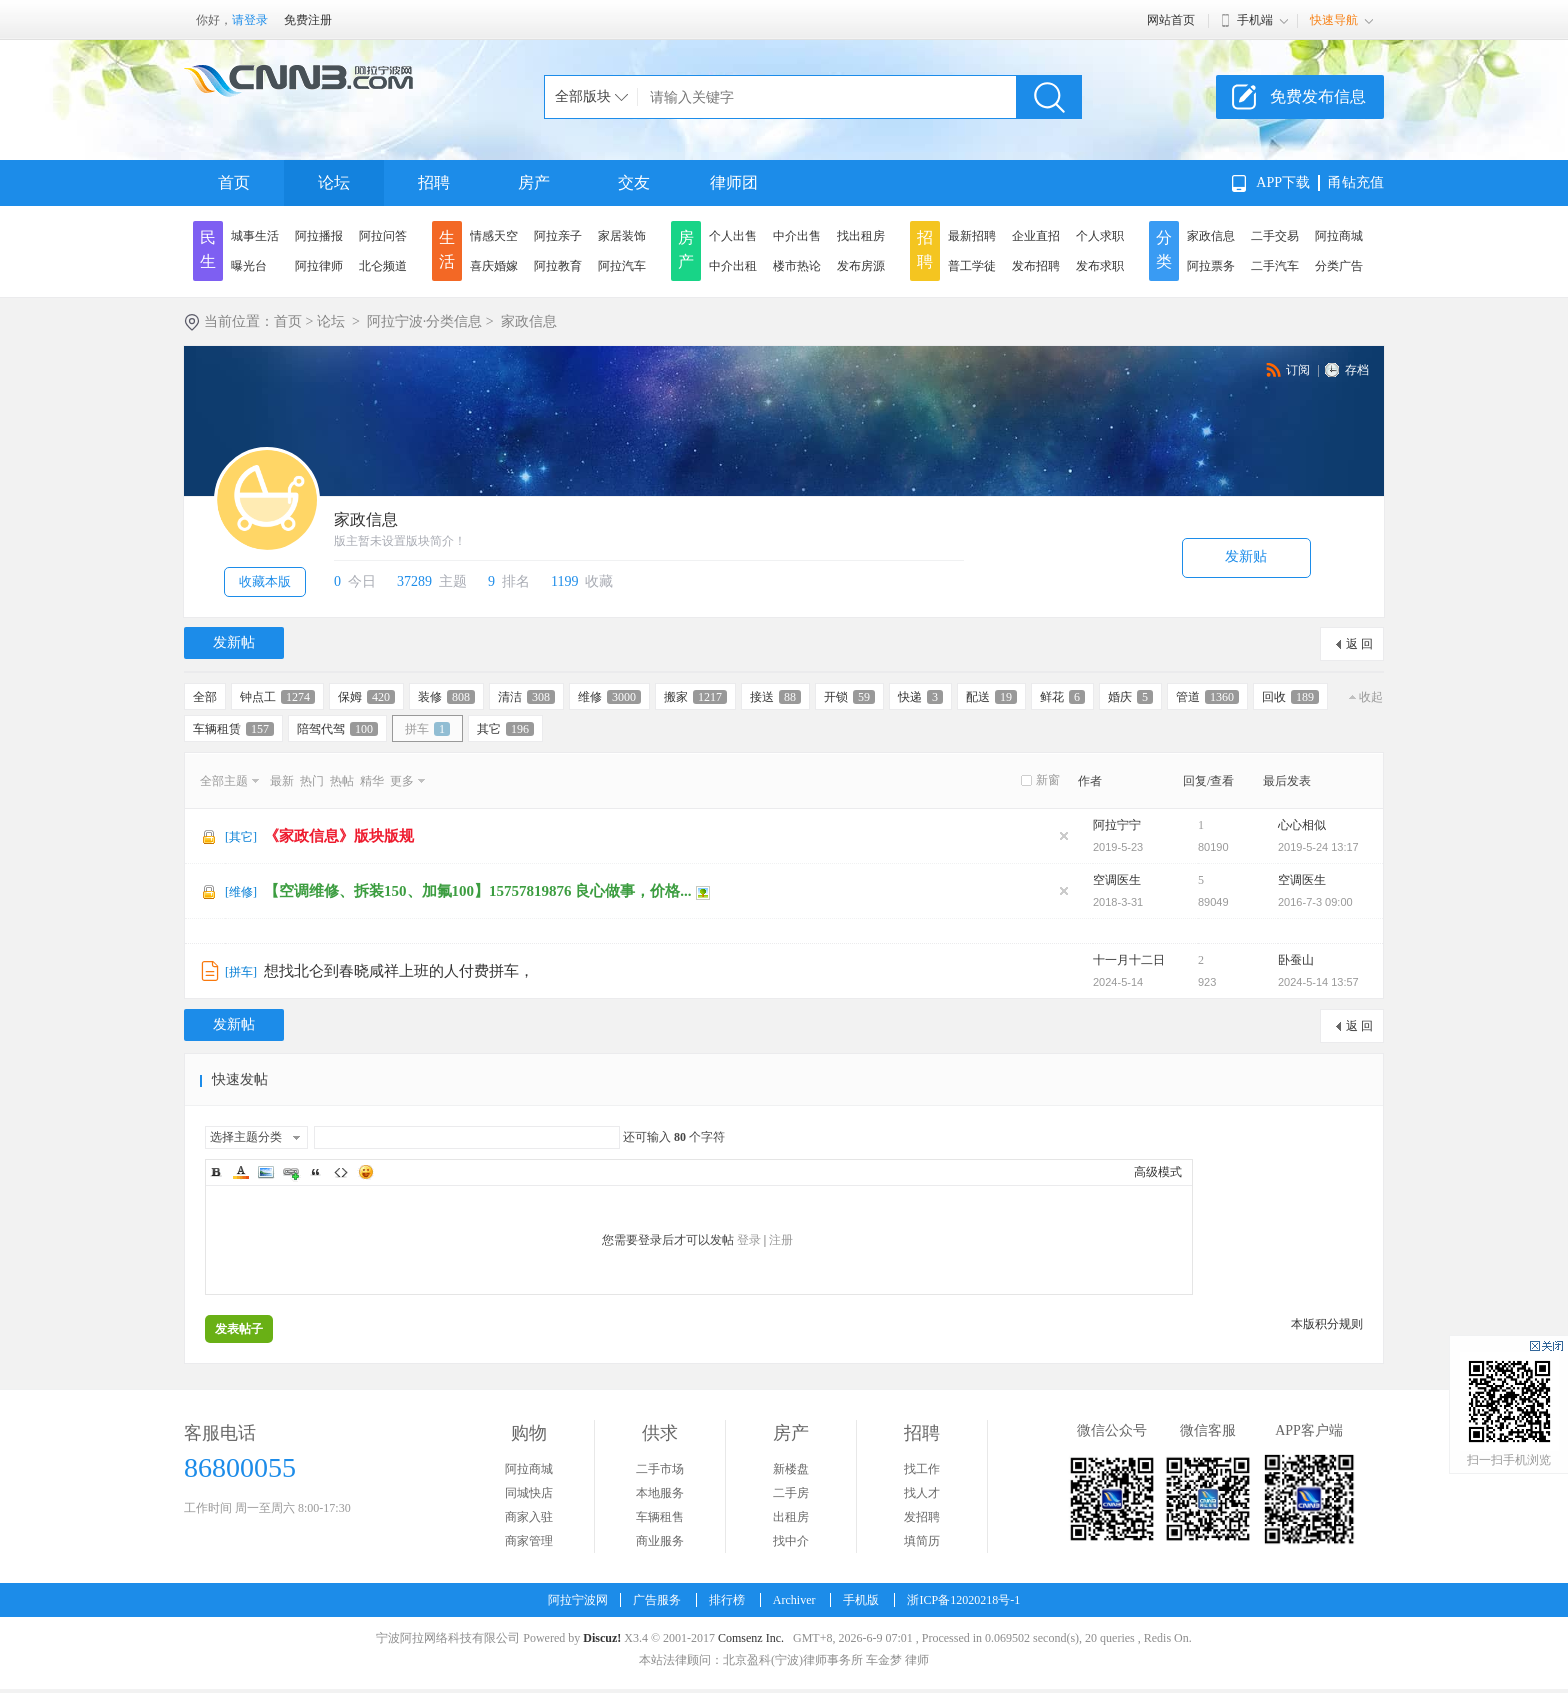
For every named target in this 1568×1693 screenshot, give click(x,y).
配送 (991, 697)
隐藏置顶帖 (1064, 836)
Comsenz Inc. (751, 1638)
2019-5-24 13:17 (1318, 847)
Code (341, 1172)
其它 (505, 729)
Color (241, 1172)
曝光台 (249, 266)
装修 (446, 697)
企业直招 (1036, 236)
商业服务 (660, 1541)
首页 (234, 182)
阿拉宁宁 (1117, 825)
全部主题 (224, 781)
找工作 (922, 1469)
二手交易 (1275, 236)
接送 (775, 697)
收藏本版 (265, 581)
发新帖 (234, 642)
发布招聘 (1036, 266)
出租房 (791, 1517)
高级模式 (1158, 1172)
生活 (447, 249)
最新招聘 (972, 236)
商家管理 (529, 1541)
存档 (1357, 370)
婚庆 (1130, 697)
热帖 (342, 781)
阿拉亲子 (558, 236)
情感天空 (494, 236)
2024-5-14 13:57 (1318, 982)
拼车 (427, 729)
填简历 (922, 1541)
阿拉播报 (319, 236)
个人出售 (733, 236)
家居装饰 (622, 236)
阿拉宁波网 (578, 1600)
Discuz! (602, 1638)
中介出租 (733, 266)
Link (291, 1172)
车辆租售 (660, 1517)
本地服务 (660, 1493)
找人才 (922, 1493)
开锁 (849, 697)
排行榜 (727, 1600)
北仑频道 (383, 266)
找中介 (791, 1541)
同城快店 (529, 1493)
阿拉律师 (319, 266)
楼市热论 (797, 266)
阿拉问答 (383, 236)
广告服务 (657, 1600)
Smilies (366, 1172)
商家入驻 (529, 1517)
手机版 (861, 1600)
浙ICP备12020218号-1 (963, 1600)
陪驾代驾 (337, 729)
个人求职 (1100, 236)
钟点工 (277, 697)
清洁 (526, 697)
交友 (634, 182)
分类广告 (1339, 266)
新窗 (1048, 780)
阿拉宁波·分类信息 (425, 321)
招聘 (434, 182)
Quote (316, 1172)
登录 (749, 1240)
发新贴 (1246, 556)
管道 (1207, 697)
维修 (609, 697)
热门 (312, 781)
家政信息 (1211, 236)
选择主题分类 (246, 1137)
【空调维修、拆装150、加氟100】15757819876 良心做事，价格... (478, 891)
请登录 (250, 20)
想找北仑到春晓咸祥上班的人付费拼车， (399, 971)
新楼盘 (791, 1469)
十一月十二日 (1129, 960)
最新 (282, 781)
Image (266, 1172)
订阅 (1298, 370)
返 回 (1359, 644)
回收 (1290, 697)
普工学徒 (972, 266)
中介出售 (797, 236)
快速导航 (1334, 20)
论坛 (334, 182)
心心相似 (1302, 825)
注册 (781, 1240)
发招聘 (922, 1517)
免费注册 (308, 20)
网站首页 (1171, 20)
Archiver (794, 1600)
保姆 (366, 697)
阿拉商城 (1339, 236)
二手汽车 (1275, 266)
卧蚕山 (1296, 960)
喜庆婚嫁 (494, 266)
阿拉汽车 (622, 266)
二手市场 (660, 1469)
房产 (534, 182)
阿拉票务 (1211, 266)
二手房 (791, 1493)
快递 (920, 697)
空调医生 (1117, 880)
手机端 (1255, 20)
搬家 (695, 697)
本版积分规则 (1327, 1324)
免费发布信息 (1318, 96)
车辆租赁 (233, 729)
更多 (402, 781)
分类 (1164, 249)
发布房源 (861, 266)
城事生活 (255, 236)
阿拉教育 (558, 266)
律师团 (734, 182)
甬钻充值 (1356, 182)
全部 (205, 697)
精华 (372, 781)
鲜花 (1062, 697)
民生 (208, 249)
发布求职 (1100, 266)
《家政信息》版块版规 (339, 836)
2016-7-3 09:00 (1315, 902)
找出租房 (861, 236)
